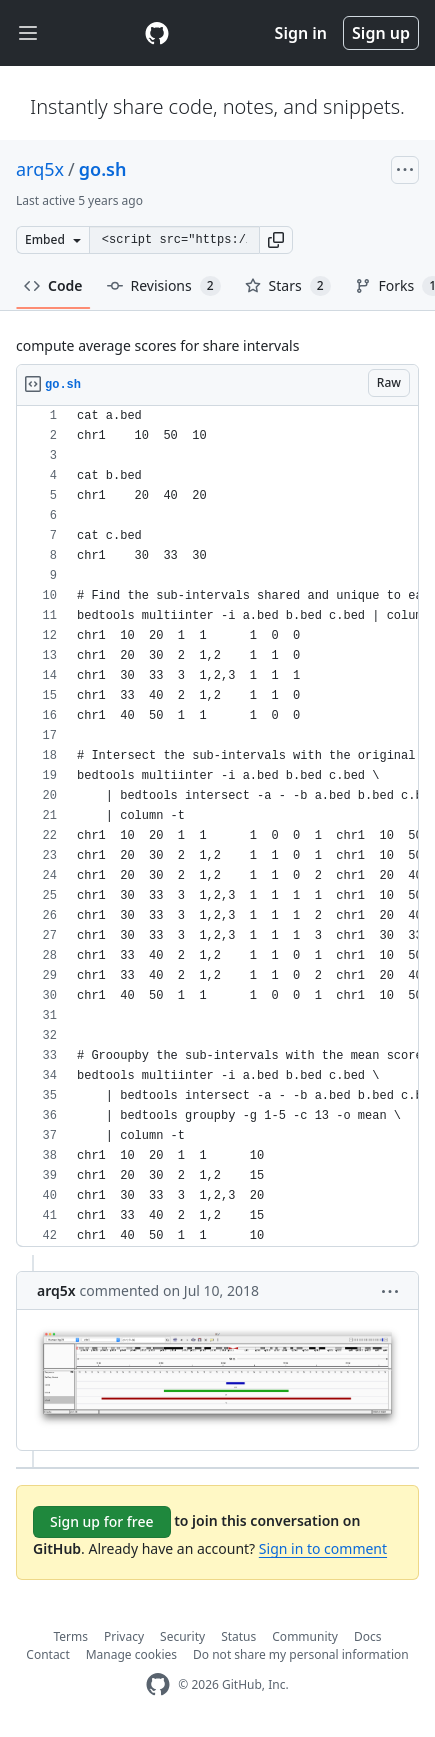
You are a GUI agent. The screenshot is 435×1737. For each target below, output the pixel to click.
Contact (47, 1654)
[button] (276, 240)
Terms (71, 1636)
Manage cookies (131, 1654)
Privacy (124, 1636)
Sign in (301, 33)
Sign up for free (102, 1521)
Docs (368, 1636)
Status (238, 1636)
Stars (288, 286)
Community (305, 1636)
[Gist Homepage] (157, 33)
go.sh (103, 169)
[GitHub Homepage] (158, 1684)
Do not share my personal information (301, 1654)
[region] (217, 826)
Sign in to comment (323, 1548)
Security (182, 1636)
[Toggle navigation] (28, 33)
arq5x (40, 169)
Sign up (381, 33)
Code (53, 285)
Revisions (164, 286)
